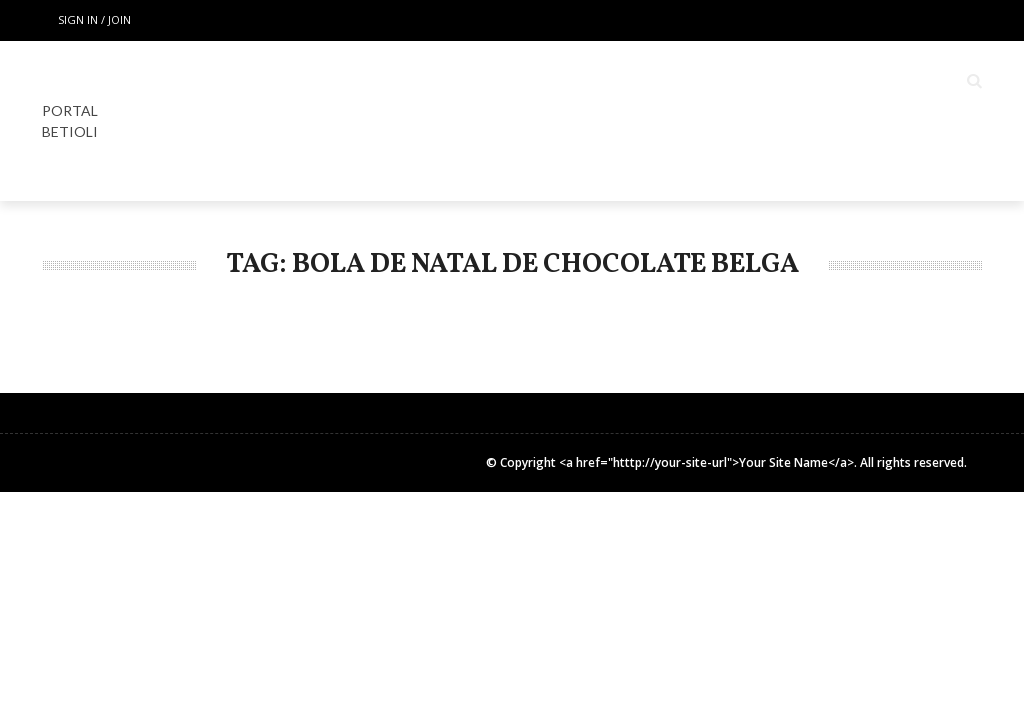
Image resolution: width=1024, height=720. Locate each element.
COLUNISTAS (920, 81)
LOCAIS (458, 81)
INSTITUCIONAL (859, 161)
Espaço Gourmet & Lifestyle (732, 81)
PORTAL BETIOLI (70, 121)
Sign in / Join (94, 19)
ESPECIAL (555, 81)
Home (374, 81)
